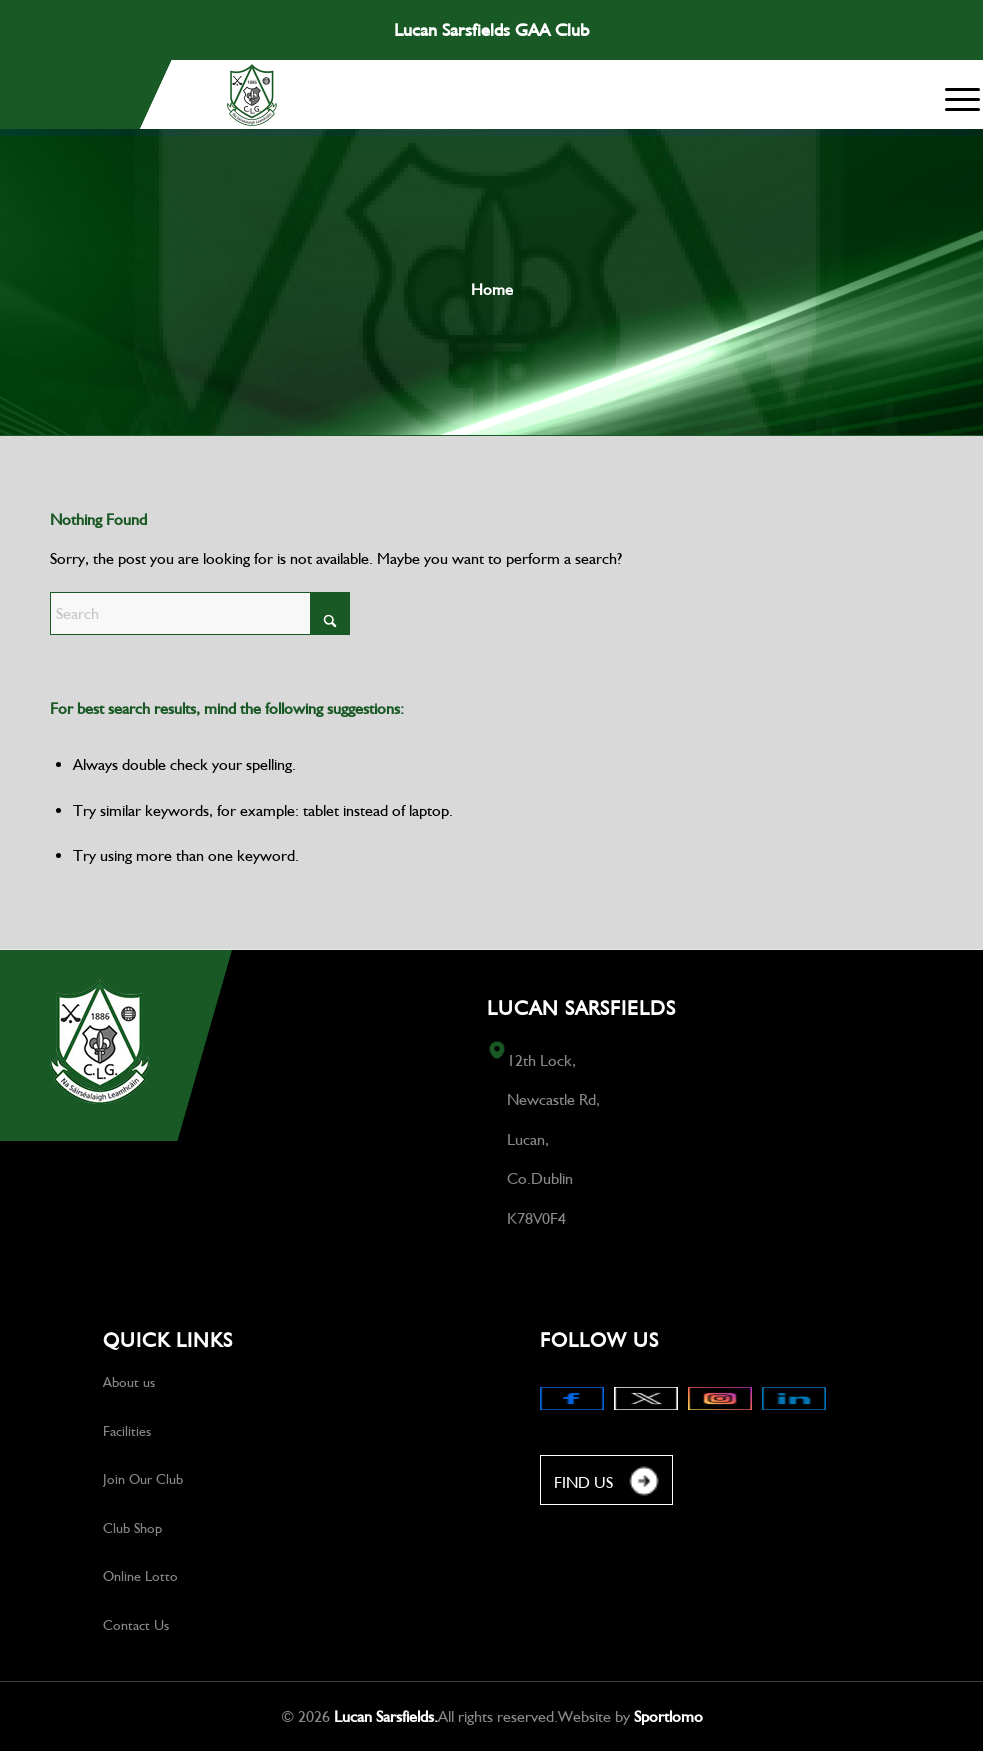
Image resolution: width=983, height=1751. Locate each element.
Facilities (127, 1431)
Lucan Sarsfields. (386, 1716)
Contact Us (136, 1625)
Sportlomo (668, 1716)
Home (492, 289)
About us (129, 1382)
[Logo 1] (252, 95)
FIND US (607, 1483)
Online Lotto (140, 1576)
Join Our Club (143, 1479)
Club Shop (132, 1528)
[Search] (200, 613)
